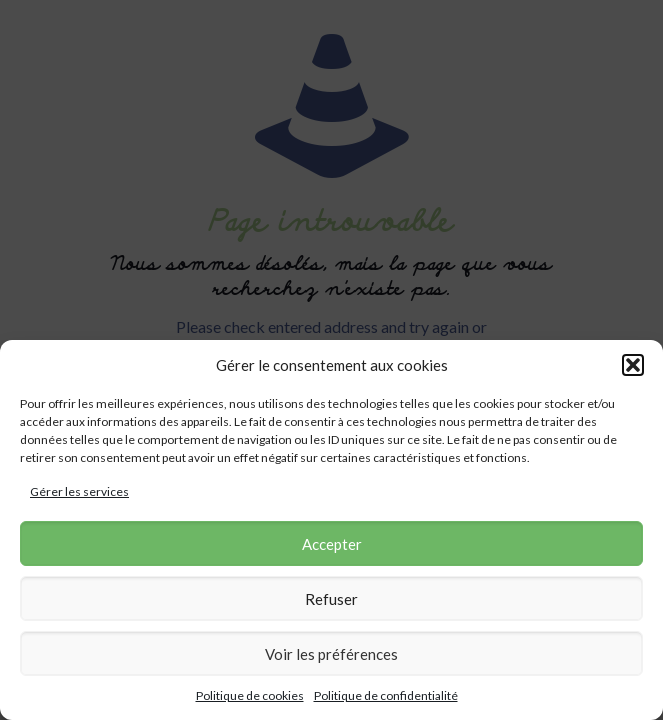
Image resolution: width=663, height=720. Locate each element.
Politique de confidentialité (386, 695)
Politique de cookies (250, 695)
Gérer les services (79, 491)
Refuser (331, 599)
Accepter (332, 544)
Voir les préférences (331, 654)
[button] (633, 365)
